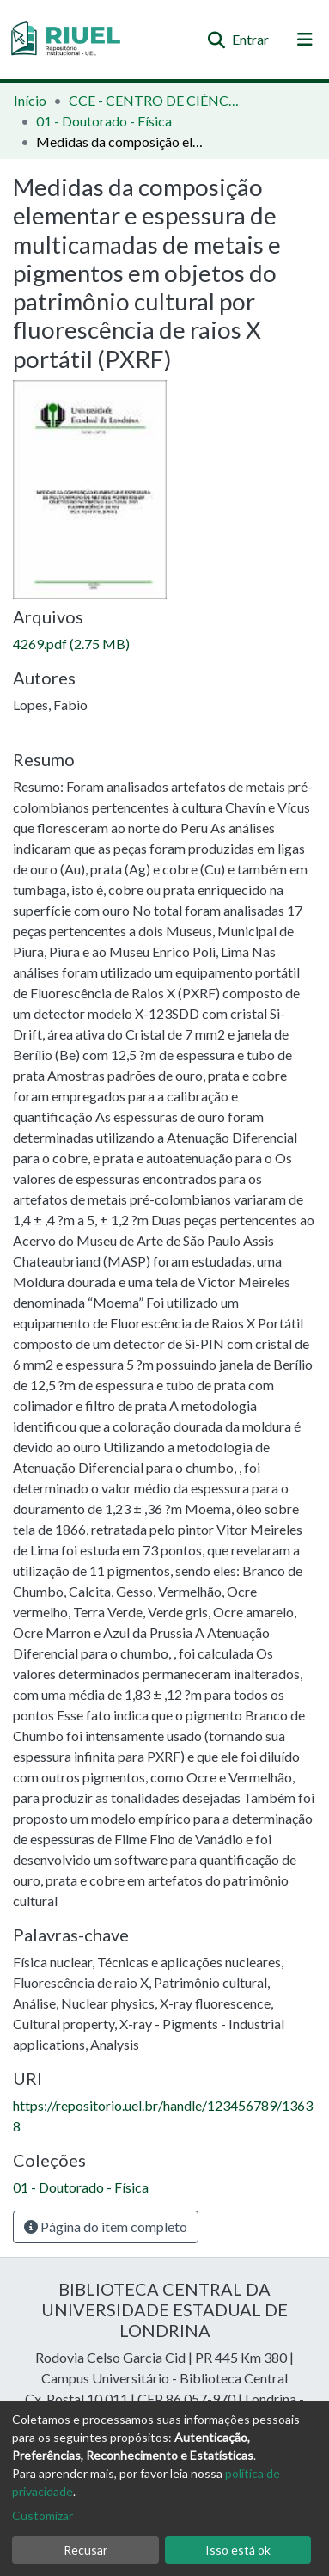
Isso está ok (238, 2549)
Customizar (42, 2515)
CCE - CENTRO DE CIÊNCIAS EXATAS (155, 100)
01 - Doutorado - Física (104, 121)
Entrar (251, 39)
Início (30, 100)
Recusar (85, 2549)
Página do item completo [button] (105, 2226)
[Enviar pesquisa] (216, 39)
